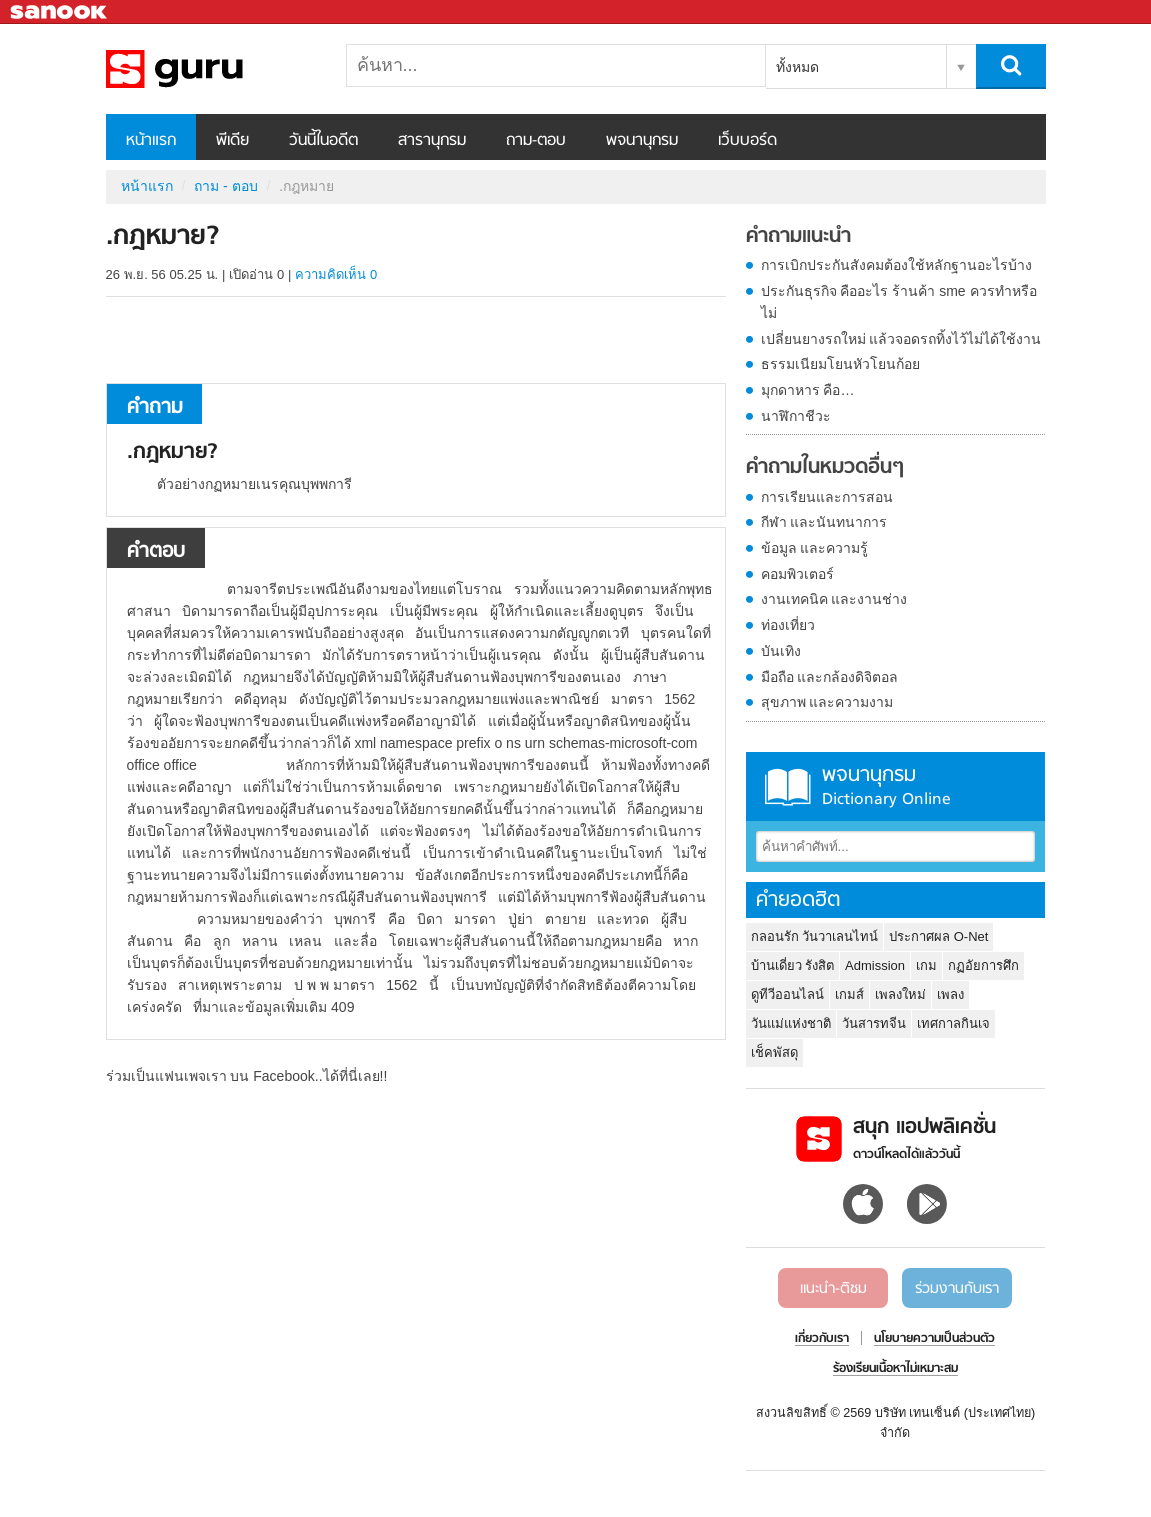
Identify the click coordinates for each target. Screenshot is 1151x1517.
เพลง (950, 994)
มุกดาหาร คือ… (808, 390)
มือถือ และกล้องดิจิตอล (830, 677)
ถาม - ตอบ (225, 186)
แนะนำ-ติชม (833, 1289)
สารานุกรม (432, 141)
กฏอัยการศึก (983, 965)
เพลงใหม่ (900, 994)
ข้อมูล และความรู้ (815, 548)
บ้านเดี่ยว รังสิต (793, 965)
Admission (875, 965)
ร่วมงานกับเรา (957, 1289)
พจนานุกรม (642, 141)
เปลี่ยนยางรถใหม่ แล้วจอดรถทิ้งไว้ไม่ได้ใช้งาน (901, 339)
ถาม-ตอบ (536, 141)
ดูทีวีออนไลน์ (787, 994)
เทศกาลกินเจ (953, 1023)
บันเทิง (781, 651)
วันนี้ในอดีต (323, 141)
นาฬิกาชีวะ (796, 416)
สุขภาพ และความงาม (827, 702)
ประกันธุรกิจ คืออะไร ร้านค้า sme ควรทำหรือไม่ (899, 302)
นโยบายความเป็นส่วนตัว (934, 1339)
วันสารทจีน (874, 1023)
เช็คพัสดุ (774, 1052)
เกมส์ (849, 994)
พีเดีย (232, 141)
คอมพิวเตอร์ (797, 574)
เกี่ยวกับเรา (822, 1339)
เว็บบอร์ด (747, 141)
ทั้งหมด (797, 67)
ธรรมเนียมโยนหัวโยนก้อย (840, 364)
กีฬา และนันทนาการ (824, 522)
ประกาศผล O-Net (938, 936)
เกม (926, 965)
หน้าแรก (151, 141)
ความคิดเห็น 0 (336, 274)
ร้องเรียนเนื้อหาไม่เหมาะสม (895, 1369)
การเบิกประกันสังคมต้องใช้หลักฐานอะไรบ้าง (896, 265)
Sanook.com (60, 12)
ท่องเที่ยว (788, 625)
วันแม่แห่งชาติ (791, 1023)
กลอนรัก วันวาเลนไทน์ (815, 936)
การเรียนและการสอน (827, 497)
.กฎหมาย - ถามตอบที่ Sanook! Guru (211, 69)
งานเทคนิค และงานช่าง (834, 599)
